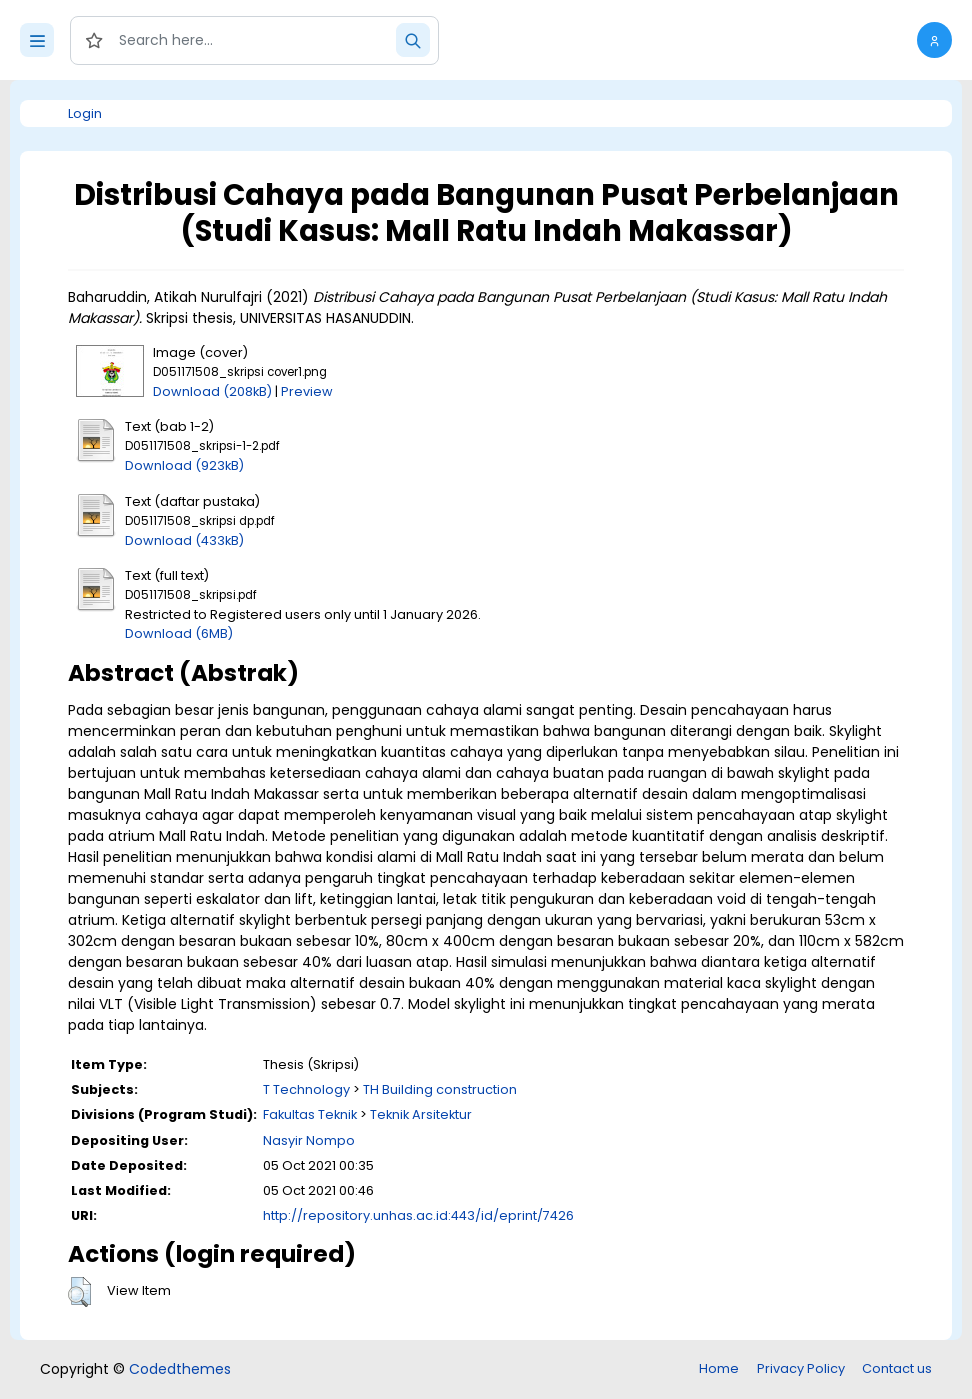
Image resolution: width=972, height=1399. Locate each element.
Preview (307, 391)
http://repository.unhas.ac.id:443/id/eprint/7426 (418, 1215)
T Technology (306, 1089)
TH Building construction (440, 1089)
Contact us (897, 1368)
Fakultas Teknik (310, 1114)
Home (719, 1368)
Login (85, 113)
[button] (934, 40)
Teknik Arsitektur (421, 1114)
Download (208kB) (212, 391)
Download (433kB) (184, 540)
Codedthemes (180, 1369)
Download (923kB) (184, 465)
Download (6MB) (179, 633)
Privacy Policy (801, 1368)
